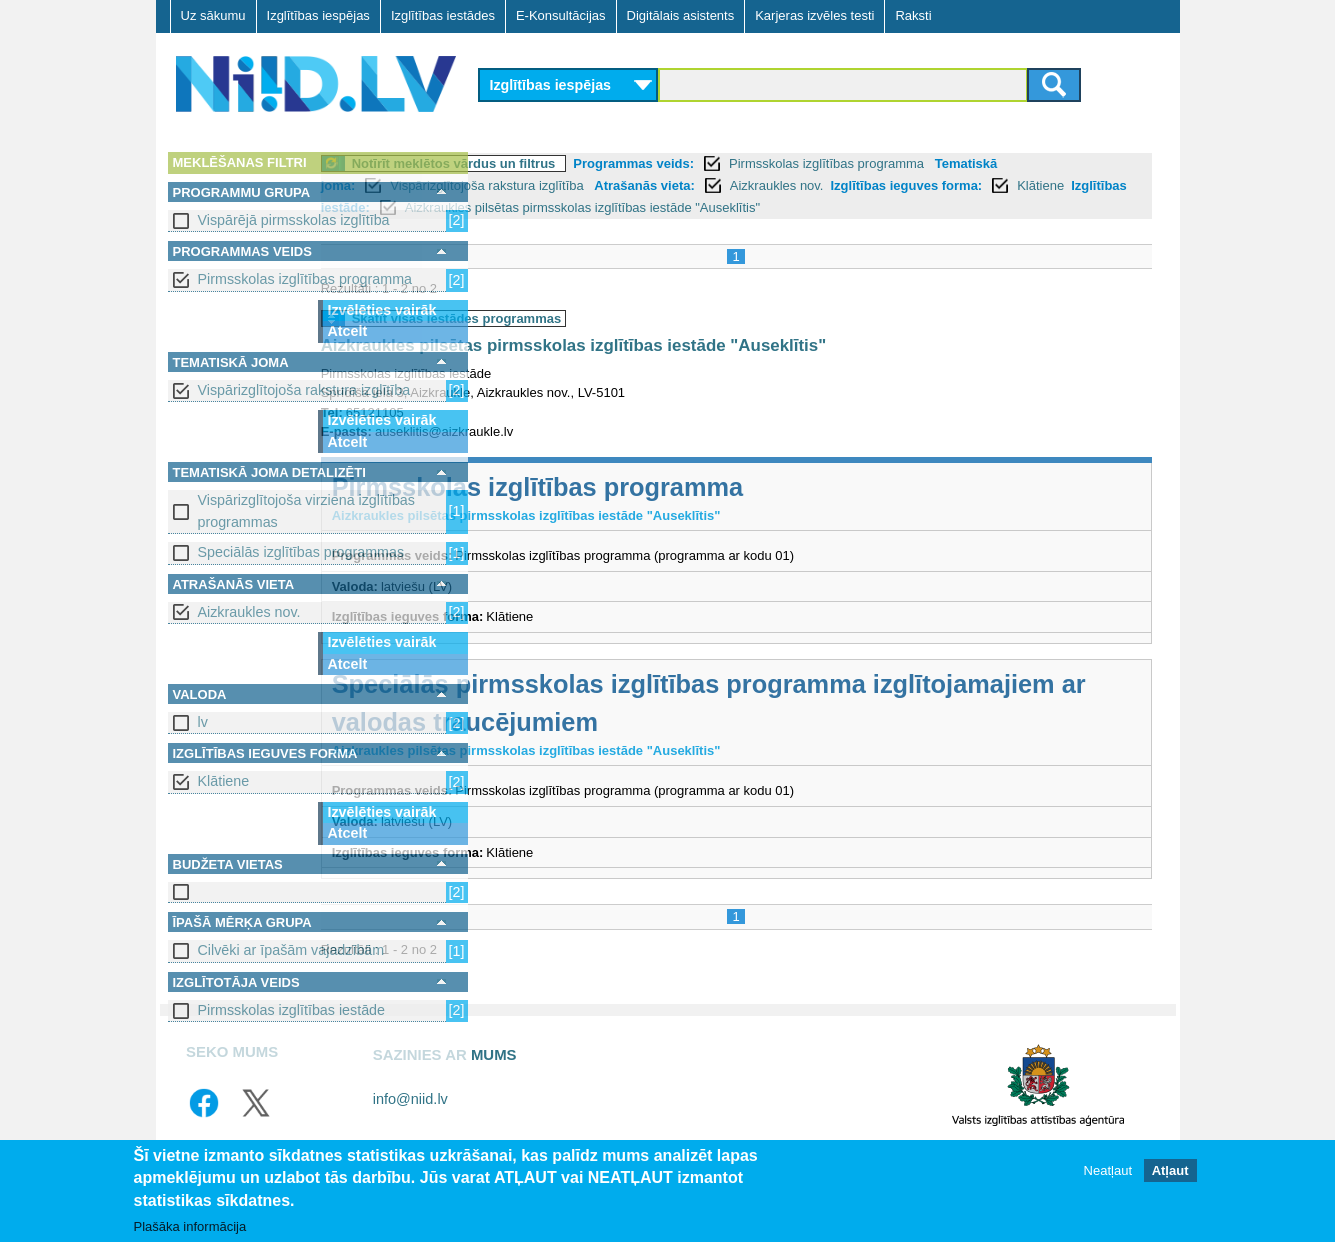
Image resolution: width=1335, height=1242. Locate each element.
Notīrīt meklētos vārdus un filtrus (617, 163)
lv (203, 722)
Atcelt (348, 331)
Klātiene (224, 781)
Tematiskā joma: (541, 185)
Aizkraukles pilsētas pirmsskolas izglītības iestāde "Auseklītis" (737, 368)
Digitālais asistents (681, 15)
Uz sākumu (213, 15)
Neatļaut (1108, 1170)
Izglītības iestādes (443, 15)
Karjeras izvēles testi (814, 15)
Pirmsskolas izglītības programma (305, 279)
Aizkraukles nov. (249, 612)
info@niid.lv (410, 1121)
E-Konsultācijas (561, 15)
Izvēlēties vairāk (382, 310)
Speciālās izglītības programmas (301, 552)
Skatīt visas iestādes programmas (620, 340)
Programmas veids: (796, 163)
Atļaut (1170, 1170)
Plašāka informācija (190, 1226)
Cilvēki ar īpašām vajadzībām (291, 950)
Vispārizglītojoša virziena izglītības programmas (306, 510)
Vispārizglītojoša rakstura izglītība (304, 390)
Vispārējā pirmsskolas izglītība (294, 220)
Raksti (913, 15)
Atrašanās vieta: (880, 185)
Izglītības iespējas (318, 15)
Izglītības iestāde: (719, 207)
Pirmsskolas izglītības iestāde (292, 1010)
